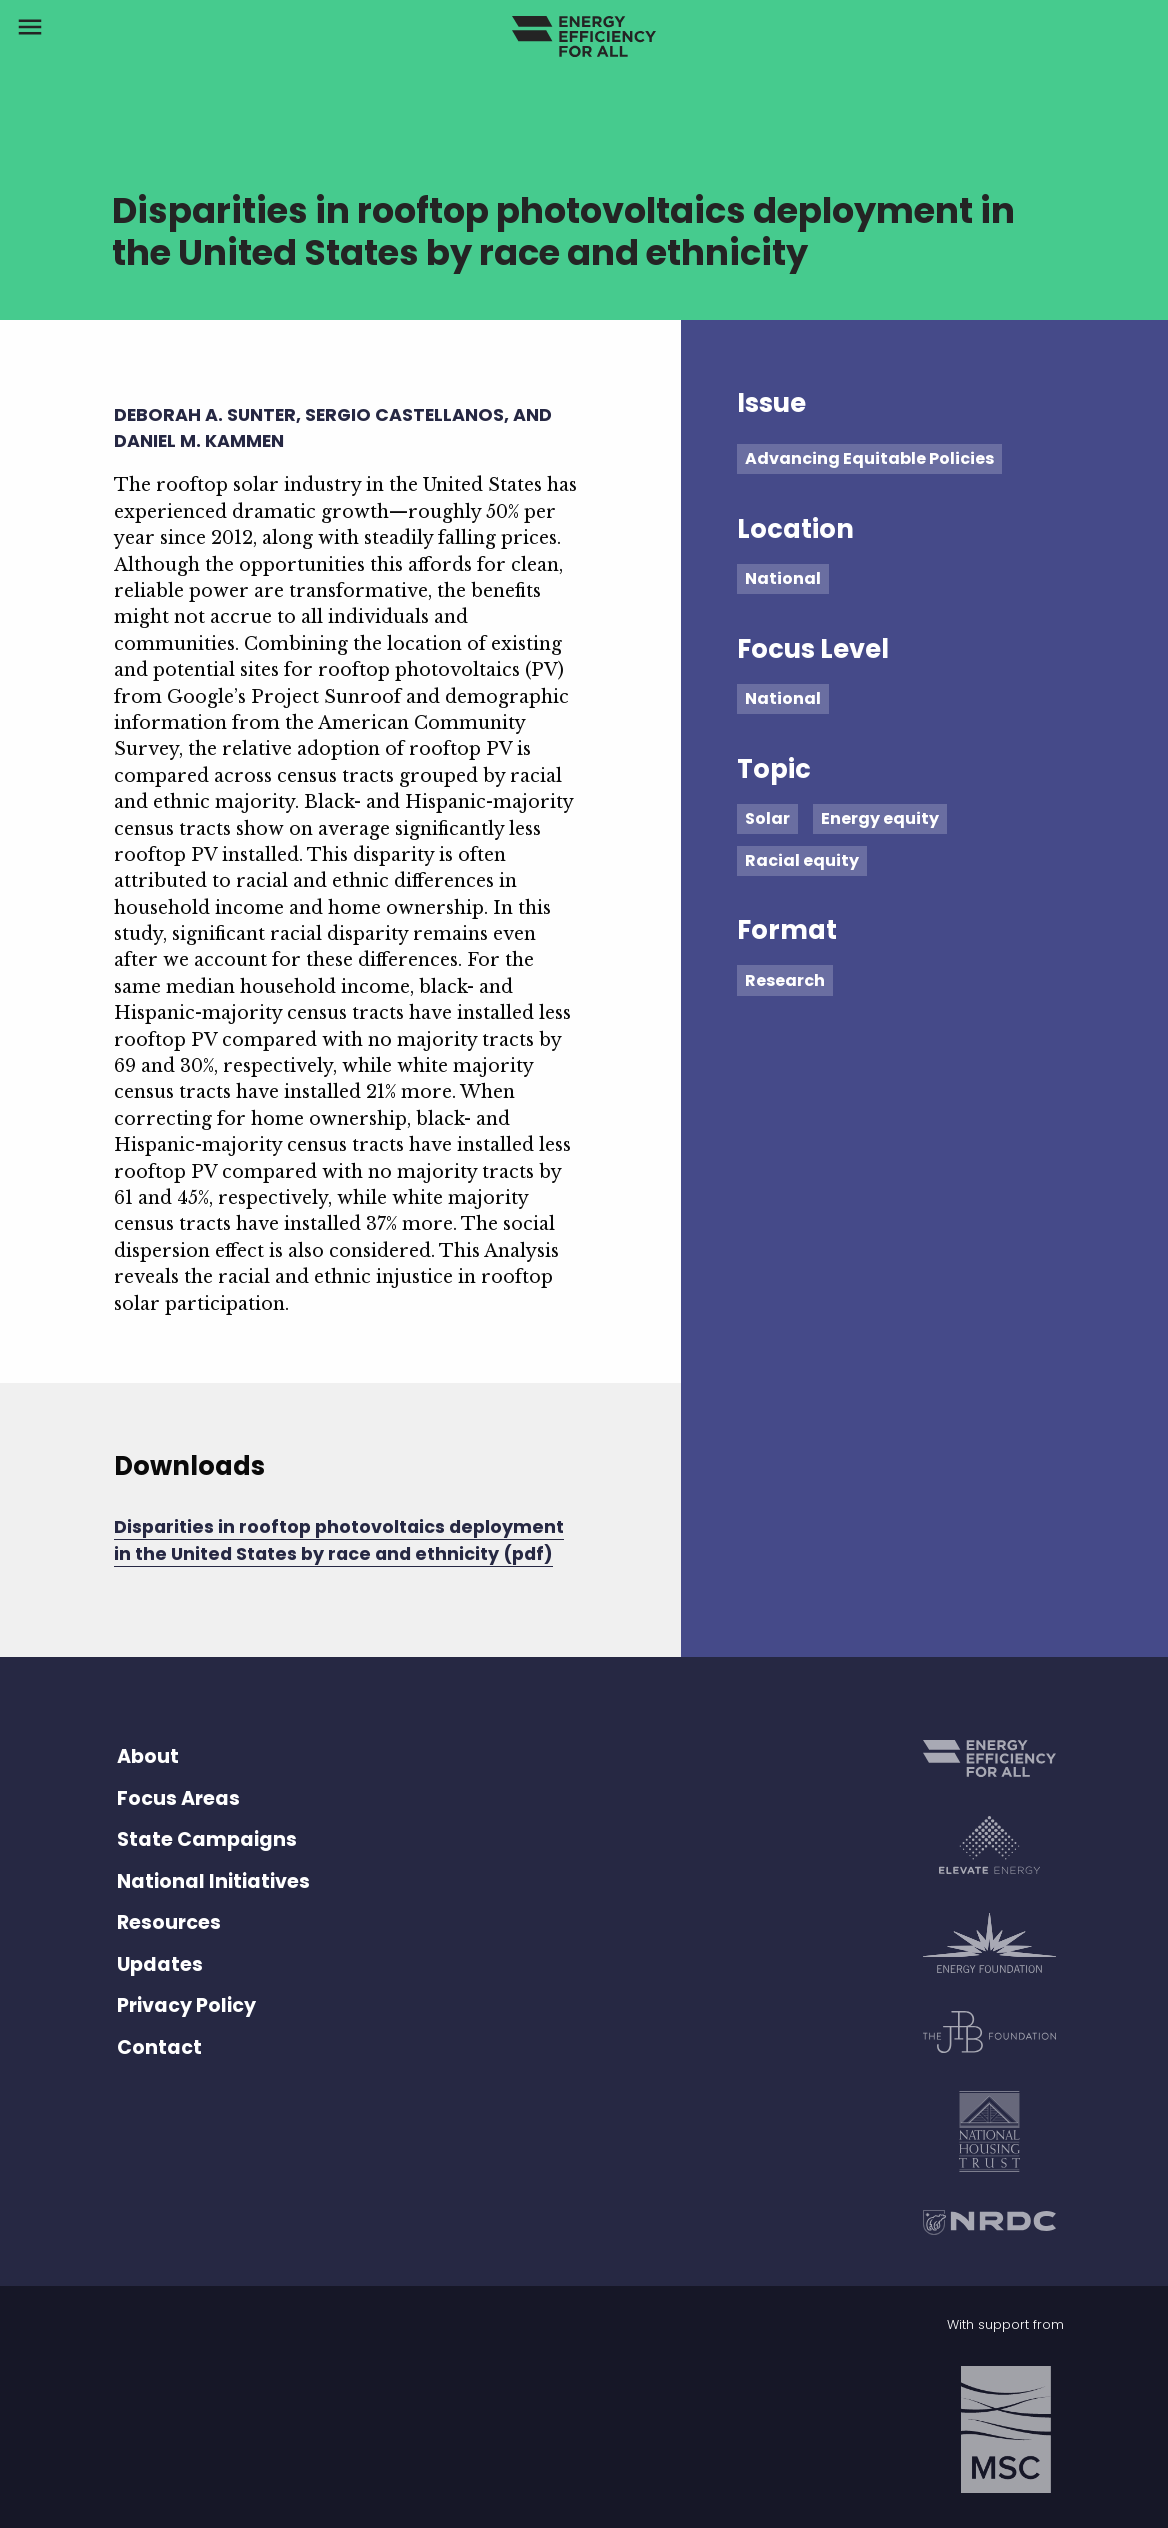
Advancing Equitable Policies (869, 458)
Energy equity (880, 818)
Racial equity (802, 860)
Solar (767, 818)
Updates (160, 1964)
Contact (159, 2047)
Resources (169, 1922)
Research (785, 980)
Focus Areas (178, 1798)
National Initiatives (213, 1881)
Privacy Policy (186, 2005)
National (783, 578)
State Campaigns (207, 1839)
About (148, 1756)
